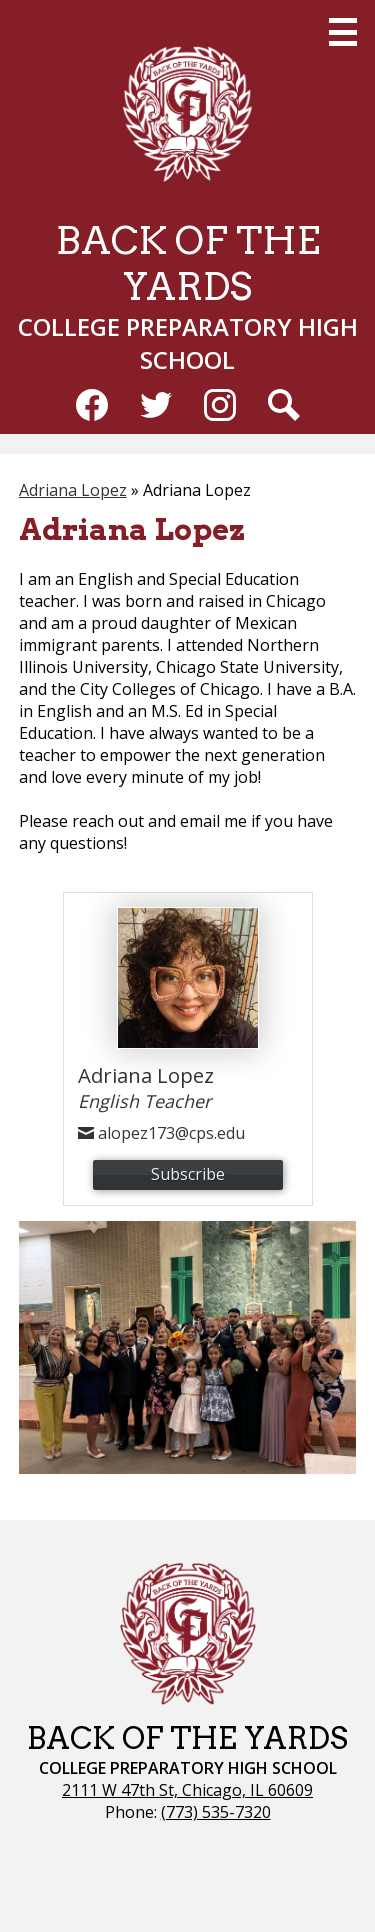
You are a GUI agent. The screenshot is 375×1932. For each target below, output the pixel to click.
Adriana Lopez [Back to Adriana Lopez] (73, 490)
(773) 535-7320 (216, 1812)
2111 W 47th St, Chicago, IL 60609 (187, 1790)
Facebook (92, 409)
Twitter (156, 409)
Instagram (220, 409)
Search (284, 409)
